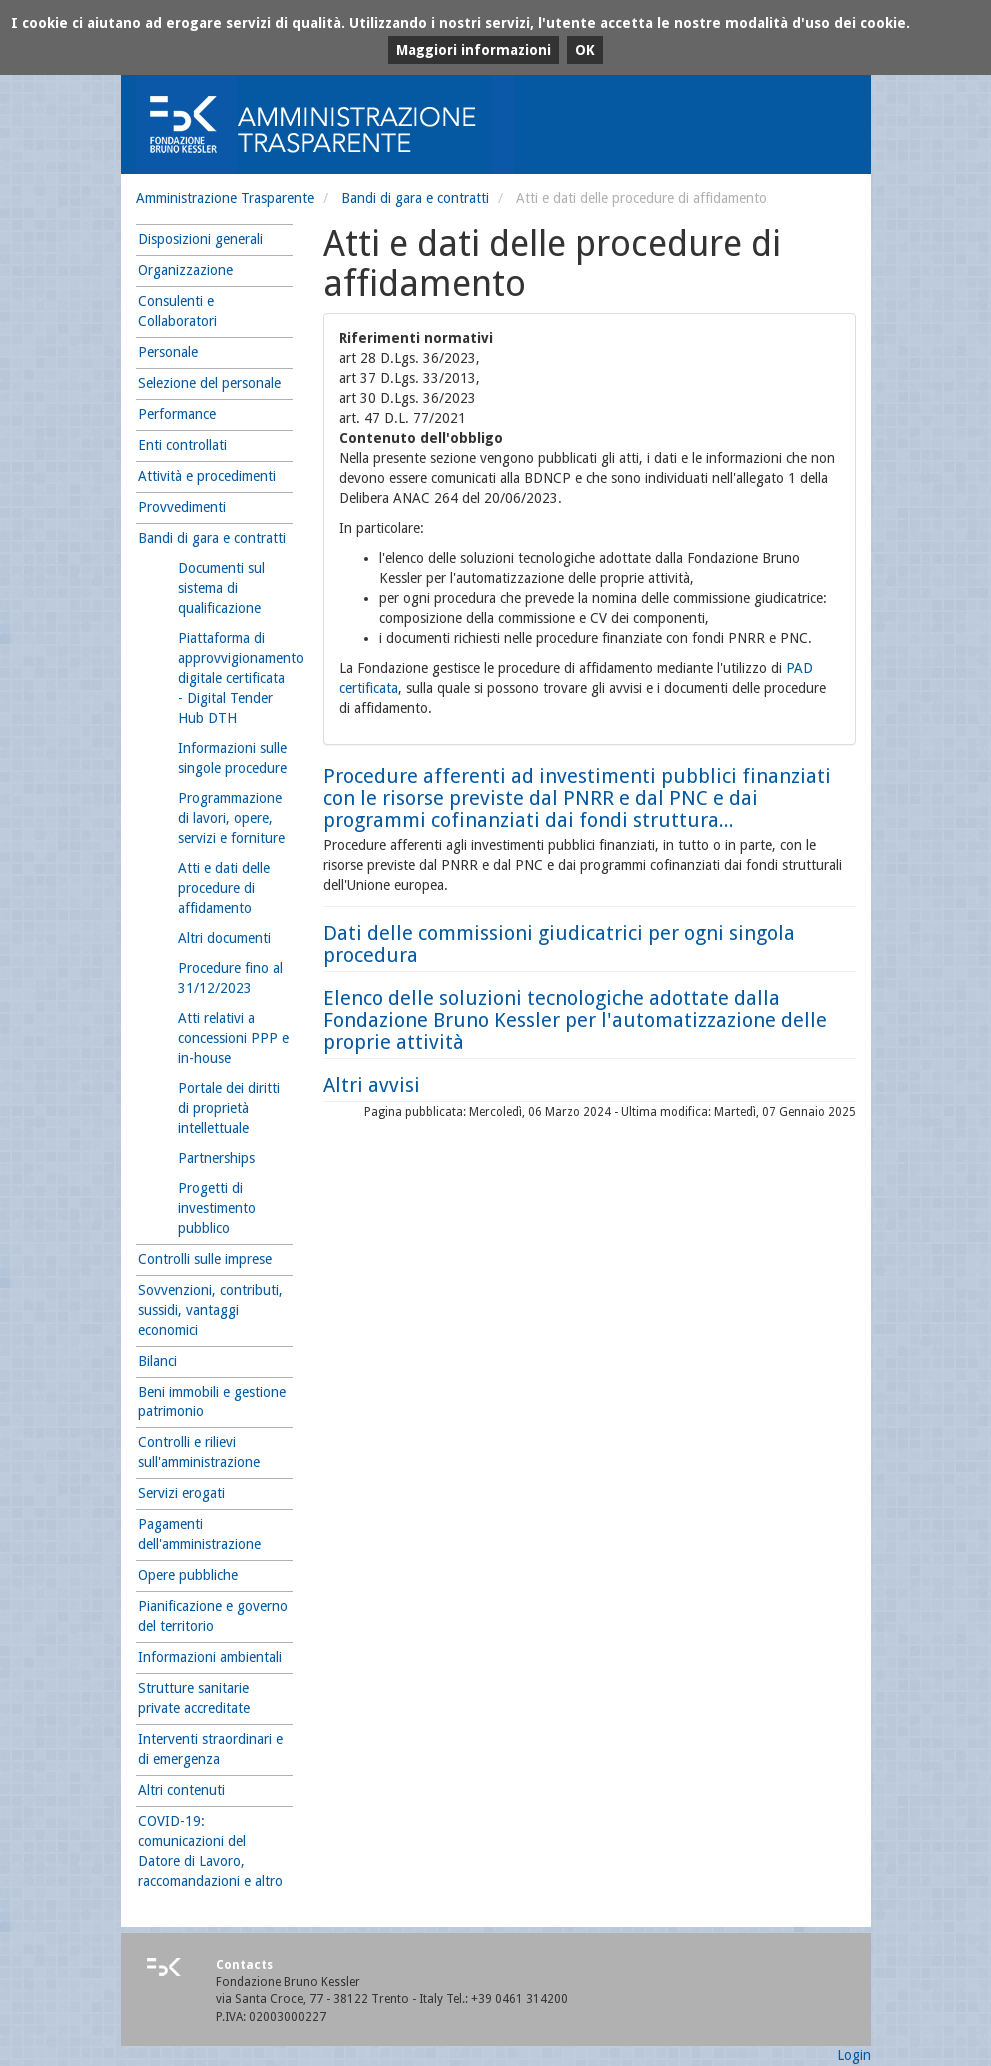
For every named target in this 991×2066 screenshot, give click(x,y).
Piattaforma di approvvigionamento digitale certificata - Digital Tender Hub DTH (236, 678)
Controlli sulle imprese (205, 1259)
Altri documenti (224, 938)
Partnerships (216, 1158)
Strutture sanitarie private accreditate (194, 1698)
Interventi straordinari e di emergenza (210, 1749)
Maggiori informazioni (473, 50)
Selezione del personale (209, 383)
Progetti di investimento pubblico (217, 1208)
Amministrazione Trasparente (225, 198)
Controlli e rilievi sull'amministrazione (199, 1452)
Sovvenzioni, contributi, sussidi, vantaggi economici (210, 1310)
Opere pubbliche (188, 1575)
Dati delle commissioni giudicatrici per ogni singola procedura (559, 944)
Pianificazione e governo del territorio (213, 1616)
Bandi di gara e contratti (415, 198)
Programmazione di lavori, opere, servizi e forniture (231, 818)
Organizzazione (185, 270)
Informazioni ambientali (210, 1657)
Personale (168, 352)
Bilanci (157, 1361)
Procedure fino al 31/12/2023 (230, 978)
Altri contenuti (181, 1790)
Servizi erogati (181, 1493)
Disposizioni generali (200, 239)
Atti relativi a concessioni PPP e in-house (233, 1038)
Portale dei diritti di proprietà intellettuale (229, 1108)
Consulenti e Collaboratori (177, 311)
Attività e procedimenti (207, 476)
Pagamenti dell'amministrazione (199, 1534)
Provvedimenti (182, 507)
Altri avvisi (371, 1085)
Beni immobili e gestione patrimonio (212, 1402)
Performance (177, 414)
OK (585, 50)
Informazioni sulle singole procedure (232, 758)
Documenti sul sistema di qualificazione (221, 588)
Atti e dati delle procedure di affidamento (224, 888)
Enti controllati (182, 445)
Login (854, 2055)
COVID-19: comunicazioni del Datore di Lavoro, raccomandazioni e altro (210, 1851)
